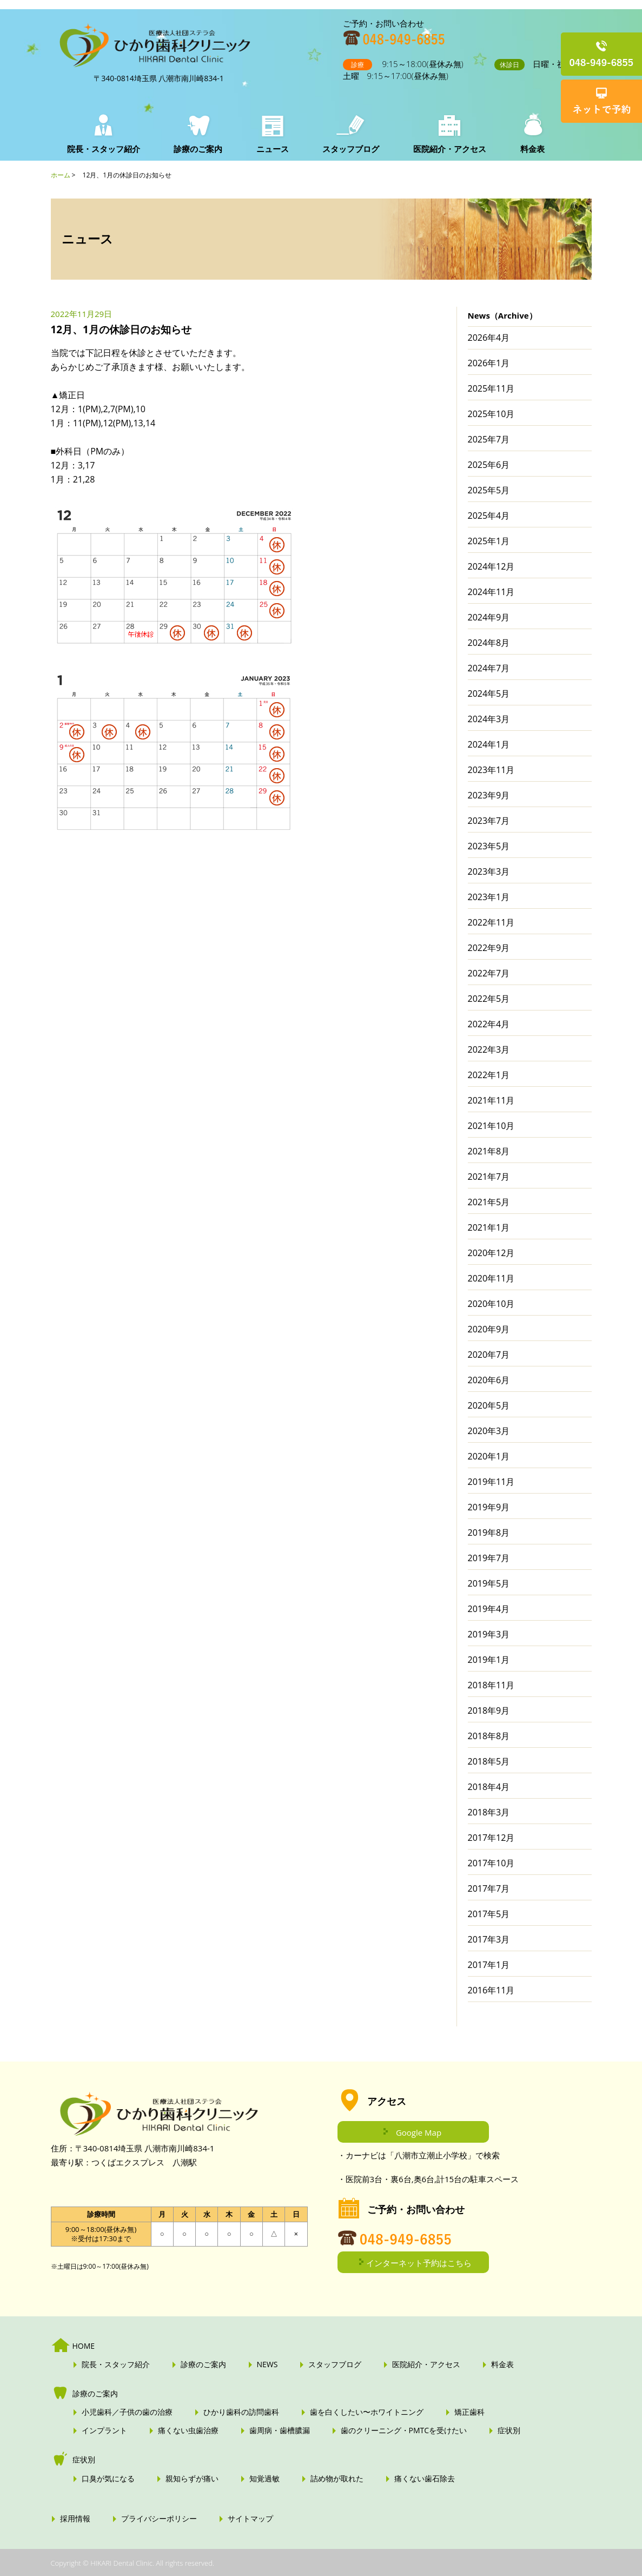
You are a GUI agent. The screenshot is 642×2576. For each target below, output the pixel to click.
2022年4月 (489, 1024)
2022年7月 (489, 973)
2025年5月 (489, 490)
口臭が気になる (108, 2478)
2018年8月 (489, 1736)
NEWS (267, 2364)
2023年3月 (489, 871)
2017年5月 (489, 1914)
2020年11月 (491, 1278)
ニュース (270, 148)
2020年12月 (491, 1253)
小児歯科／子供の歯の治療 (127, 2412)
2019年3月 (489, 1634)
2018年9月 (489, 1710)
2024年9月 (489, 617)
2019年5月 (489, 1583)
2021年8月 (489, 1151)
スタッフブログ (347, 148)
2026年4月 (489, 338)
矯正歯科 (469, 2412)
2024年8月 (489, 643)
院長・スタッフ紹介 (103, 148)
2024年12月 (491, 566)
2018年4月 (489, 1787)
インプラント (104, 2430)
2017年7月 (489, 1888)
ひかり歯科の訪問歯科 (241, 2412)
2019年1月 (489, 1660)
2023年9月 (489, 795)
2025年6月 (489, 465)
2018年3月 (489, 1812)
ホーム (60, 175)
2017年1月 (489, 1965)
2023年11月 (491, 770)
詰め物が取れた (336, 2478)
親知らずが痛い (192, 2478)
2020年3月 (489, 1431)
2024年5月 (489, 693)
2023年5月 (489, 846)
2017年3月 (489, 1939)
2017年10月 (491, 1863)
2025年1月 (489, 541)
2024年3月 (489, 719)
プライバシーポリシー (159, 2519)
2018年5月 (489, 1761)
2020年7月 (489, 1354)
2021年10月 (491, 1126)
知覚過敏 (264, 2478)
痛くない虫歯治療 (188, 2430)
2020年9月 (489, 1329)
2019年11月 (491, 1482)
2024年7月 (489, 668)
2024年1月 (489, 744)
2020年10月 (491, 1304)
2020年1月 (489, 1456)
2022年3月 (489, 1049)
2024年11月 (491, 592)
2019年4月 (489, 1609)
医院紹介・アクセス (444, 148)
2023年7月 (489, 821)
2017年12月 (491, 1838)
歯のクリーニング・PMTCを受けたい (404, 2430)
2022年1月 (489, 1075)
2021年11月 (491, 1100)
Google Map (418, 2132)
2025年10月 (491, 414)
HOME (83, 2346)
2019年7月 (489, 1558)
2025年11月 (491, 388)
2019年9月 (489, 1507)
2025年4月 (489, 515)
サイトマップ (250, 2519)
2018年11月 (491, 1685)
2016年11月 (491, 1990)
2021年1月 (489, 1227)
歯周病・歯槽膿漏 (279, 2430)
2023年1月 (489, 897)
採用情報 (75, 2519)
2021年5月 (489, 1202)
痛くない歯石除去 (424, 2478)
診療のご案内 (197, 148)
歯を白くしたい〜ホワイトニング (366, 2412)
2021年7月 (489, 1177)
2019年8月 (489, 1532)
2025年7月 (489, 439)
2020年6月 (489, 1380)
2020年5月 (489, 1405)
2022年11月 (491, 922)
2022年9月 (489, 948)
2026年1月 (489, 363)
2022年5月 (489, 999)
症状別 (509, 2430)
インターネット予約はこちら (419, 2262)
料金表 (525, 148)
